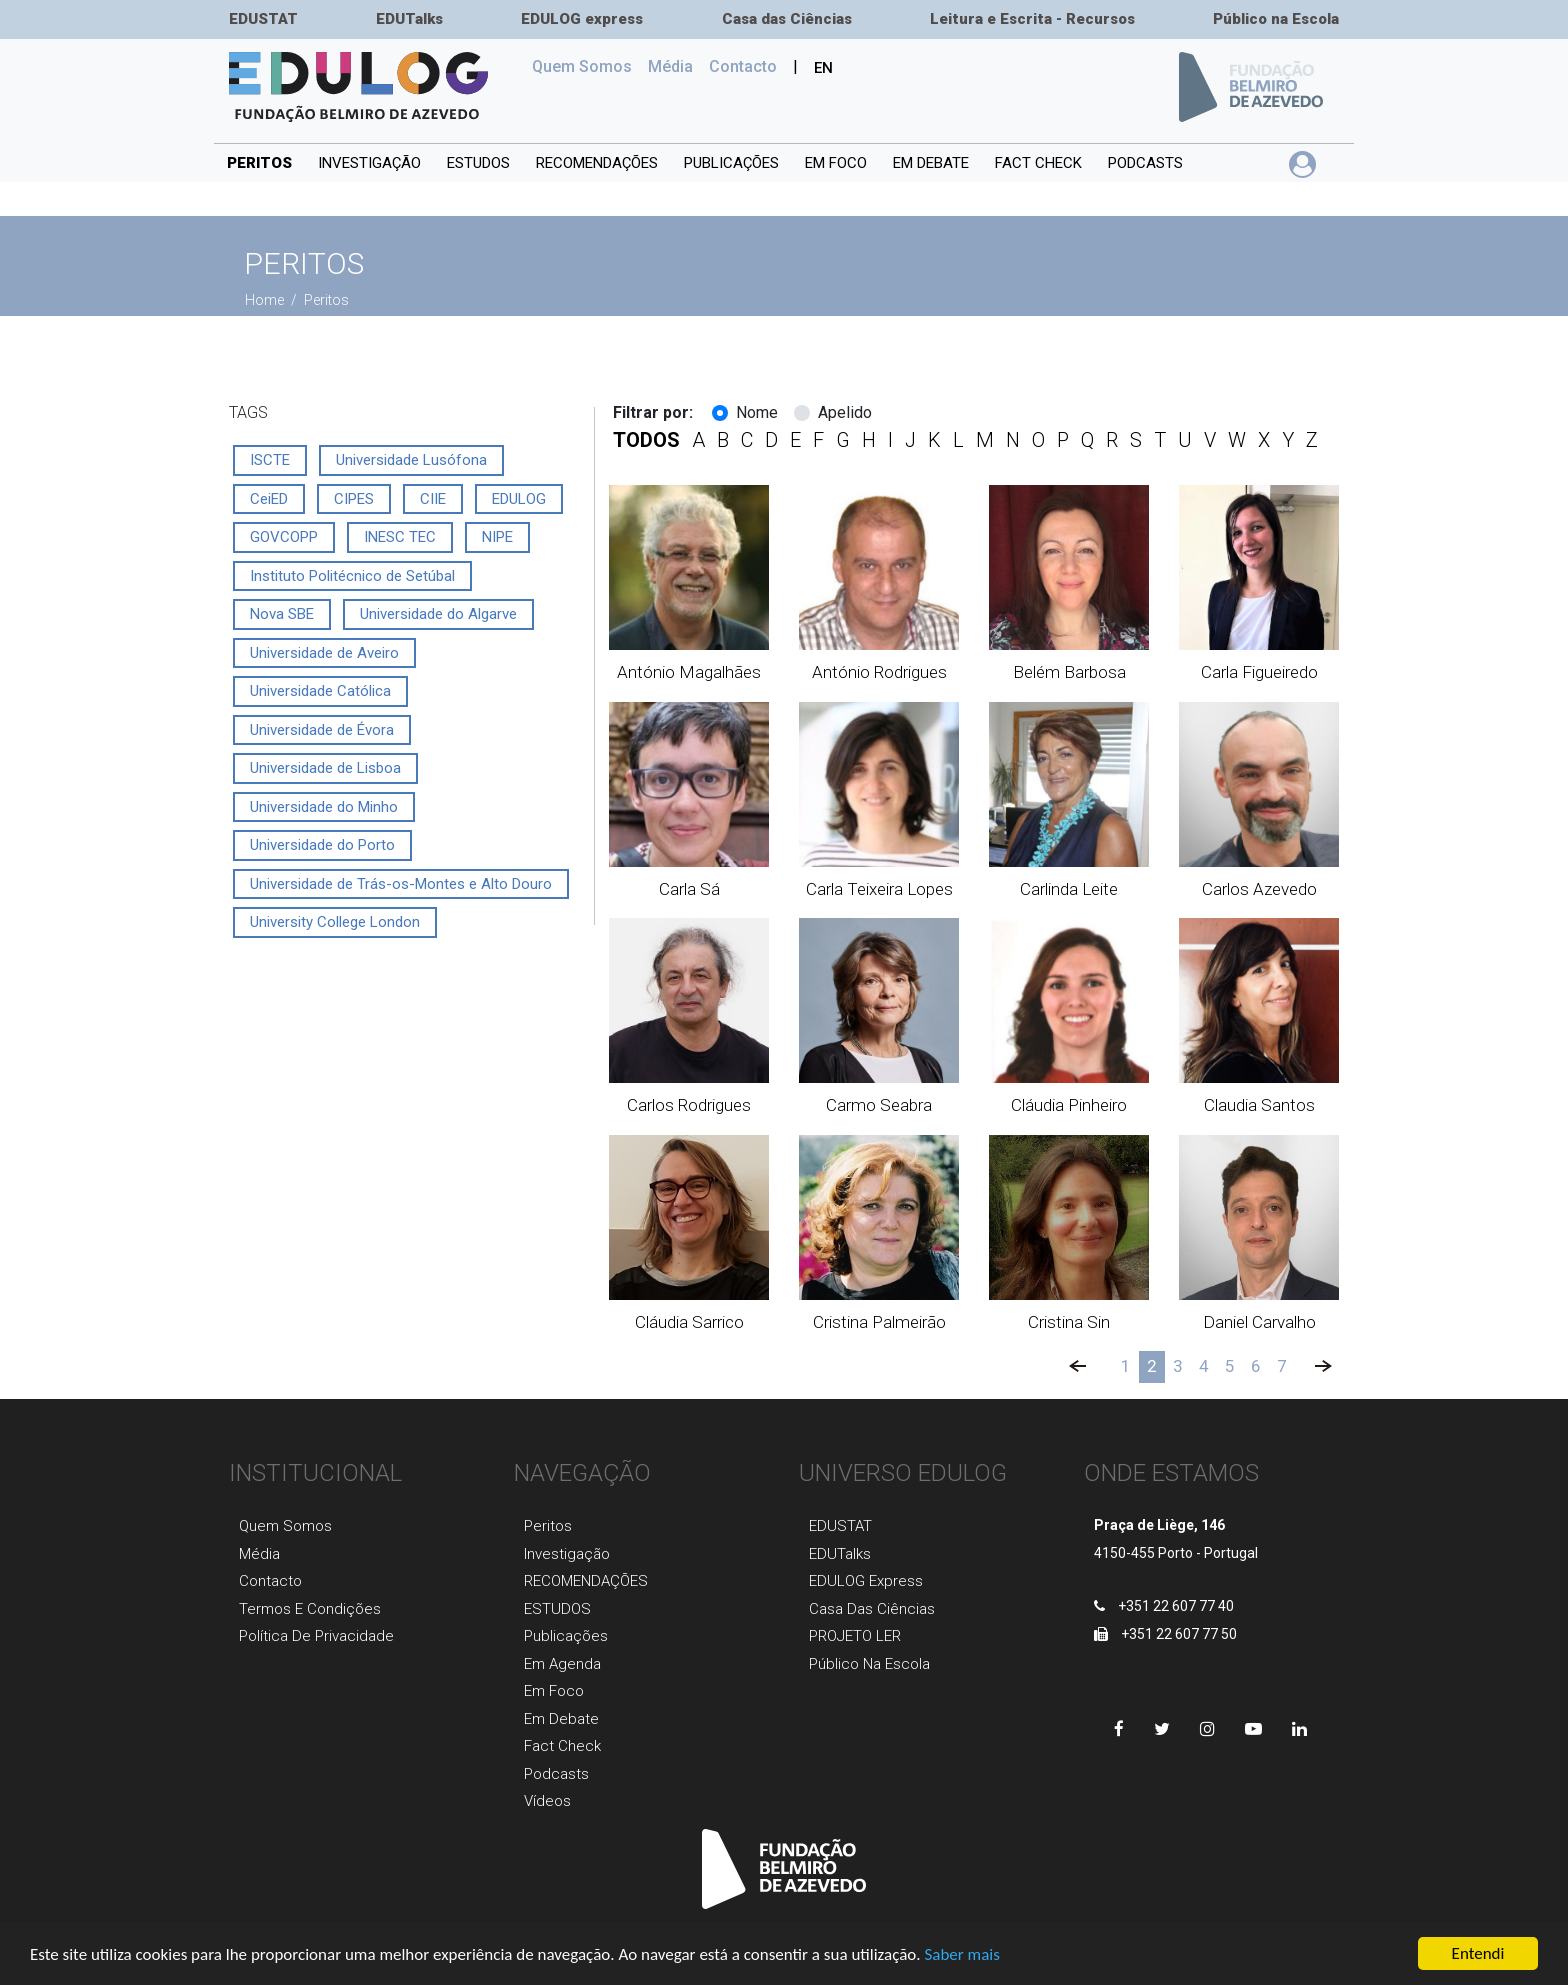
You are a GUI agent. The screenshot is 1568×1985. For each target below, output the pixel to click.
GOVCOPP (284, 537)
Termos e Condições (310, 1609)
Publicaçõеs (566, 1636)
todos (646, 440)
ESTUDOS (478, 163)
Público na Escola (1276, 19)
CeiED (269, 499)
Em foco (836, 163)
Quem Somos (586, 65)
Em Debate (561, 1719)
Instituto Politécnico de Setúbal (352, 576)
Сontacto (743, 66)
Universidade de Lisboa (325, 768)
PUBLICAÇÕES (731, 163)
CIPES (354, 499)
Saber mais (961, 1957)
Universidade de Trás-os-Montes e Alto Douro (401, 884)
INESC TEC (400, 537)
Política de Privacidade (316, 1636)
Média (670, 66)
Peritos (259, 163)
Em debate (931, 163)
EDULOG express (582, 19)
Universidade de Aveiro (324, 653)
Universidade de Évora (322, 730)
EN (823, 68)
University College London (335, 922)
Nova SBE (282, 614)
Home (266, 300)
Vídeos (547, 1801)
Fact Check (1038, 163)
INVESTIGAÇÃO (369, 163)
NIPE (497, 537)
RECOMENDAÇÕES (597, 163)
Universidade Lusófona (411, 460)
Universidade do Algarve (438, 614)
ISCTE (270, 460)
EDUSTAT (263, 19)
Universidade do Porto (322, 845)
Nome (757, 412)
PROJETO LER (855, 1636)
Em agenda (562, 1664)
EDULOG (519, 499)
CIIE (433, 499)
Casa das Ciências (787, 19)
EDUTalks (409, 19)
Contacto (270, 1581)
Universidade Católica (320, 691)
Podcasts (1145, 163)
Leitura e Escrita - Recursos (1032, 19)
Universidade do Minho (324, 807)
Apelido (845, 412)
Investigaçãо (567, 1554)
